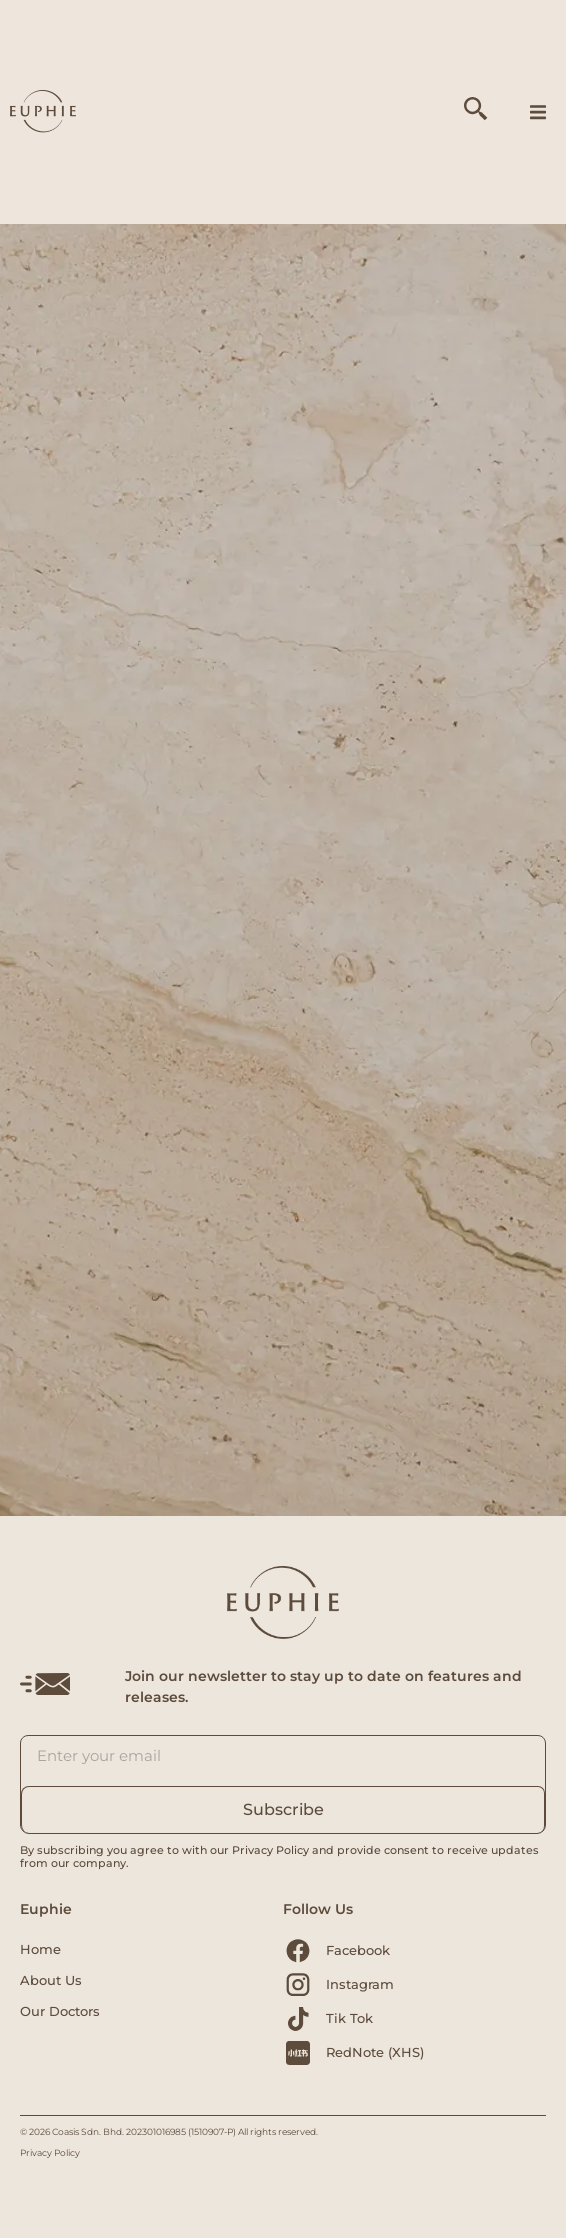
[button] (538, 112)
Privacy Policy (50, 2152)
